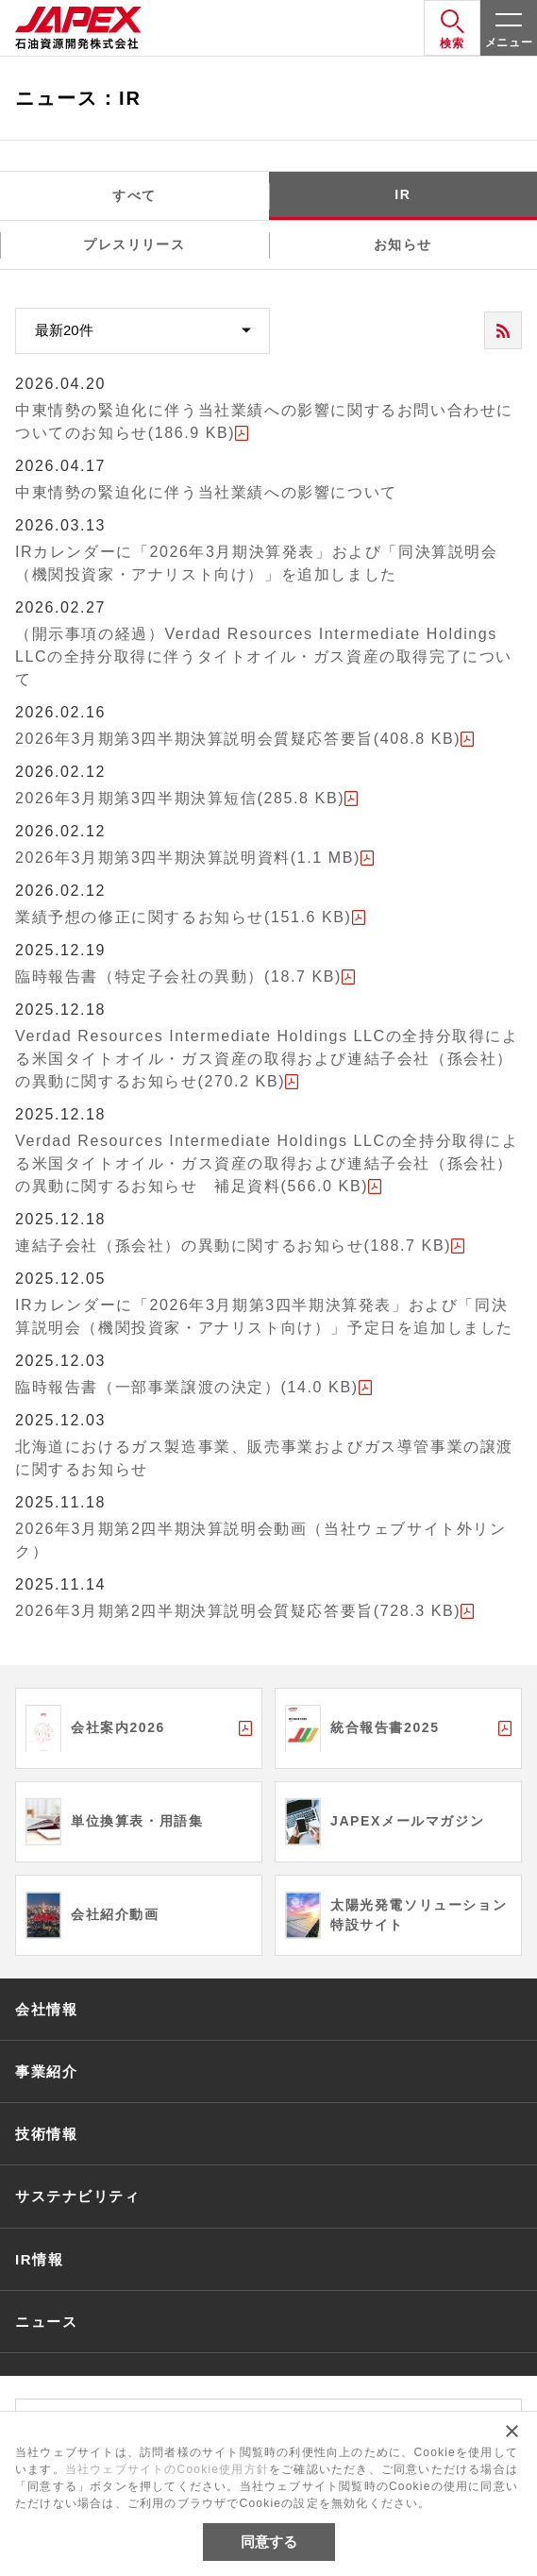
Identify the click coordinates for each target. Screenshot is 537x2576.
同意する (269, 2542)
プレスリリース (134, 244)
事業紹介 (46, 2071)
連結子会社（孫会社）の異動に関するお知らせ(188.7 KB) (233, 1245)
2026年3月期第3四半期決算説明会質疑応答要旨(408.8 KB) (238, 739)
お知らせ (403, 244)
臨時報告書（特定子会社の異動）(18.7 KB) (178, 976)
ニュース (46, 2322)
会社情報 (46, 2009)
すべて (134, 195)
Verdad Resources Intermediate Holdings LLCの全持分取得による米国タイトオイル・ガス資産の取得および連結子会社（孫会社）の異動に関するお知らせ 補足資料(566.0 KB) (267, 1163)
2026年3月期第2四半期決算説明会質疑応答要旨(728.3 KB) (238, 1611)
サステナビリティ (77, 2196)
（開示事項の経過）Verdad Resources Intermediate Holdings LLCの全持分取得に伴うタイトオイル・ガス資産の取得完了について (263, 656)
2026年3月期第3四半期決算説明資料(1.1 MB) (188, 858)
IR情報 (39, 2259)
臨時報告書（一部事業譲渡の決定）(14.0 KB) (187, 1387)
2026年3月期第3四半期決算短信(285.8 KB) (179, 798)
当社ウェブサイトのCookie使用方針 (167, 2469)
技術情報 (46, 2134)
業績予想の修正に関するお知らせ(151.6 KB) (183, 917)
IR (402, 194)
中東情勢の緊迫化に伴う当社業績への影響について (206, 492)
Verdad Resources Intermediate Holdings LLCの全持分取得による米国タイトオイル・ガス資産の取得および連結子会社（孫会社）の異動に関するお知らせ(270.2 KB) (267, 1058)
